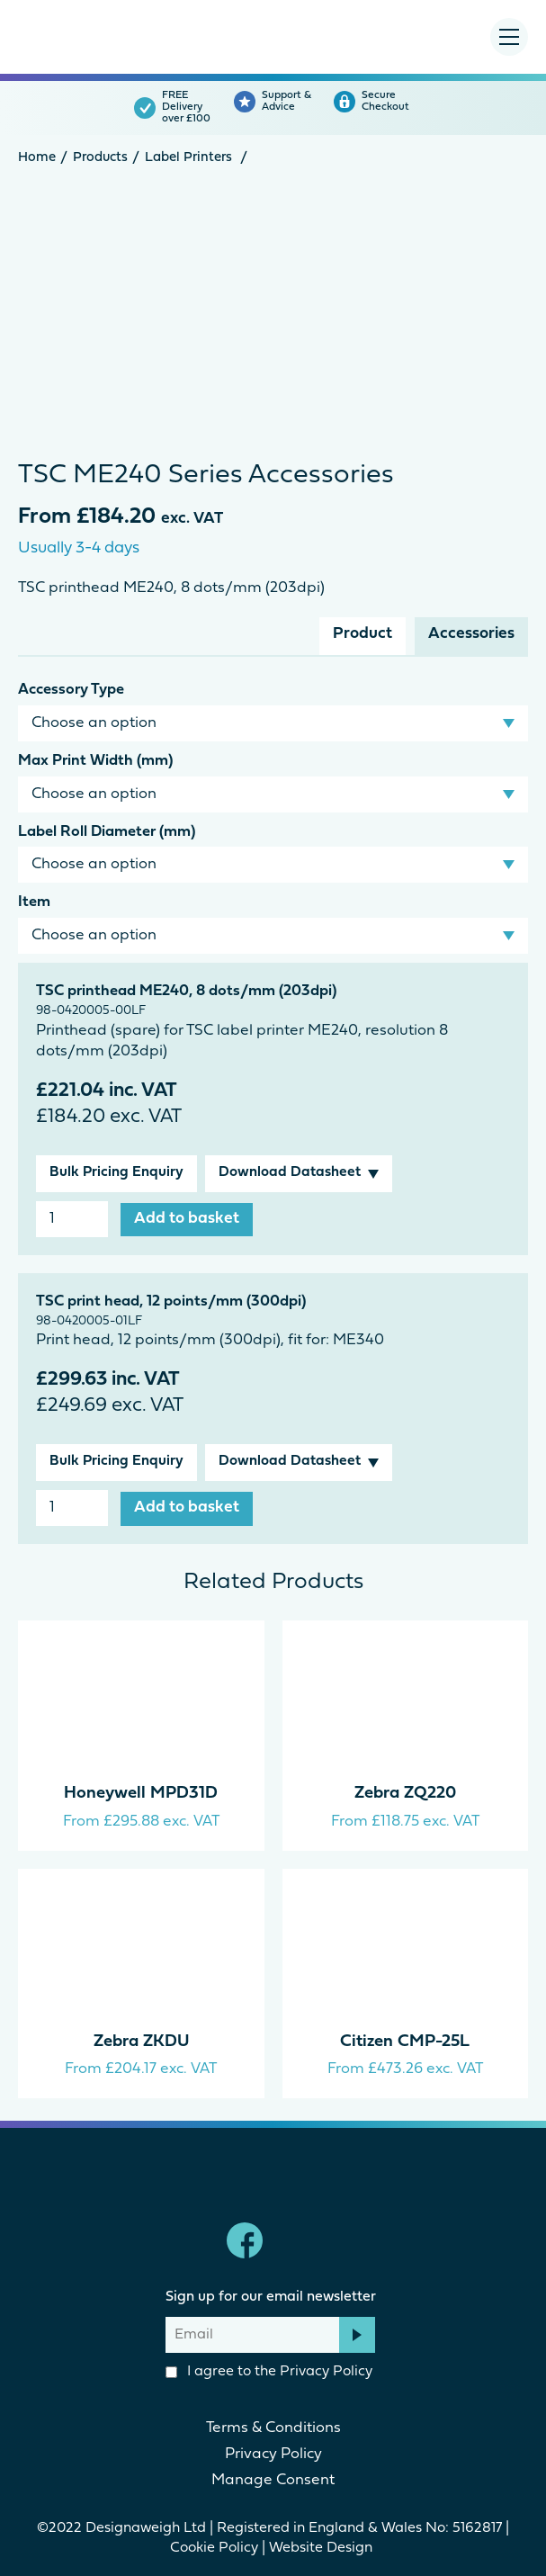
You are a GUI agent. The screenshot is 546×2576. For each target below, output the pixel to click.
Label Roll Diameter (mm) (106, 831)
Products (100, 158)
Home (37, 158)
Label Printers (188, 158)
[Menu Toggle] (509, 37)
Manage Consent (273, 2480)
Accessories (471, 633)
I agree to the (269, 2372)
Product (362, 633)
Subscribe (357, 2335)
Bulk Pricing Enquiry (116, 1172)
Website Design (322, 2548)
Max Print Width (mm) (95, 760)
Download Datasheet (290, 1172)
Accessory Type (71, 689)
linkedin (302, 2240)
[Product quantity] (72, 1219)
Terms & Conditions (273, 2428)
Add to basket (186, 1218)
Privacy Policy (326, 2372)
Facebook (245, 2240)
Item (34, 902)
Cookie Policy (214, 2548)
